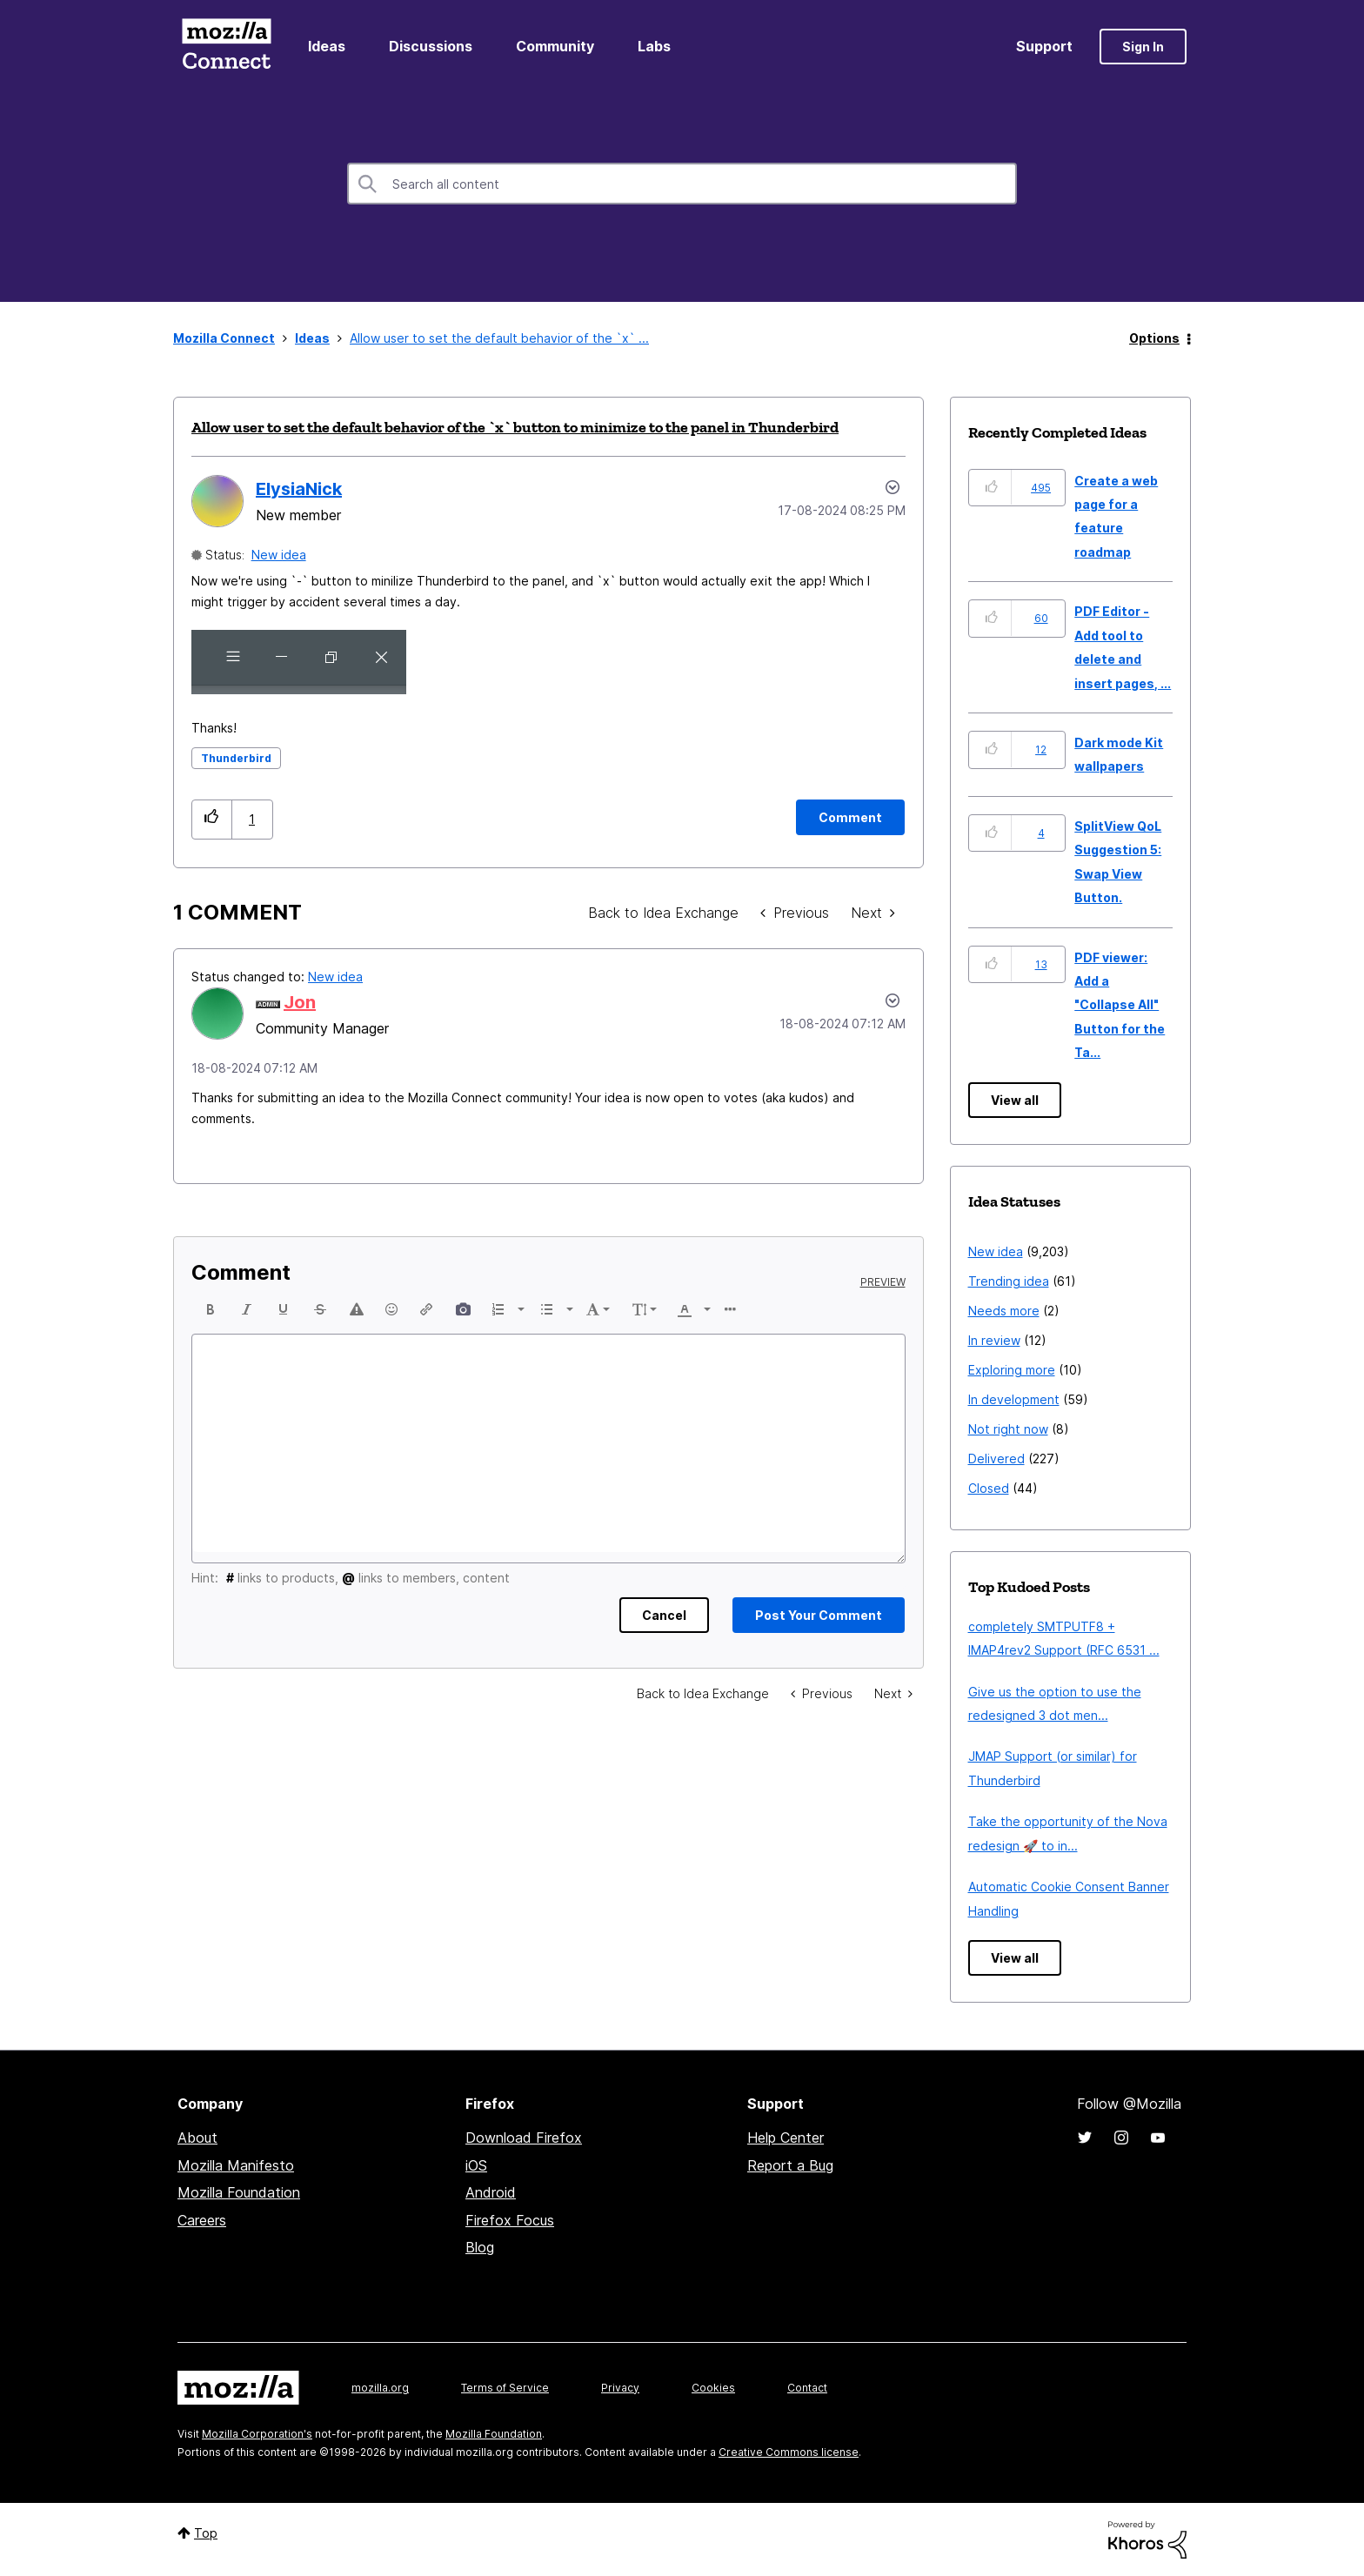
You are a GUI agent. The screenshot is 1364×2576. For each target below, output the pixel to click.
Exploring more (1011, 1369)
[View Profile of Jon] (300, 1002)
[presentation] (210, 1309)
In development (1014, 1399)
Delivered (996, 1458)
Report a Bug (790, 2165)
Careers (201, 2220)
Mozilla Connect (226, 46)
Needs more (1004, 1310)
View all (1015, 1100)
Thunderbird (236, 758)
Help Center (785, 2137)
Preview (883, 1282)
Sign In (1143, 46)
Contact (807, 2387)
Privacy (620, 2387)
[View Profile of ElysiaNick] (299, 488)
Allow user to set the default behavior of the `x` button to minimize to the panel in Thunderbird (515, 427)
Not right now (1008, 1429)
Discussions (430, 46)
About (197, 2137)
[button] (298, 662)
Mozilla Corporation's (257, 2433)
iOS (476, 2165)
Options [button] (1154, 338)
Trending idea (1008, 1281)
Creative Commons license (789, 2452)
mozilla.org (380, 2387)
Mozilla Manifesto (235, 2165)
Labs (654, 46)
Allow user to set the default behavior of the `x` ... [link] (499, 338)
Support (1044, 46)
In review (994, 1340)
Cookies (713, 2387)
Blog (479, 2247)
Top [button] (205, 2533)
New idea (278, 554)
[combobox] (682, 183)
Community (555, 46)
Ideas (326, 46)
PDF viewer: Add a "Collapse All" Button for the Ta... (1119, 1005)
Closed (988, 1488)
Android (490, 2192)
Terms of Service (505, 2387)
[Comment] (850, 817)
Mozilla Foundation (238, 2192)
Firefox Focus (509, 2220)
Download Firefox (523, 2137)
